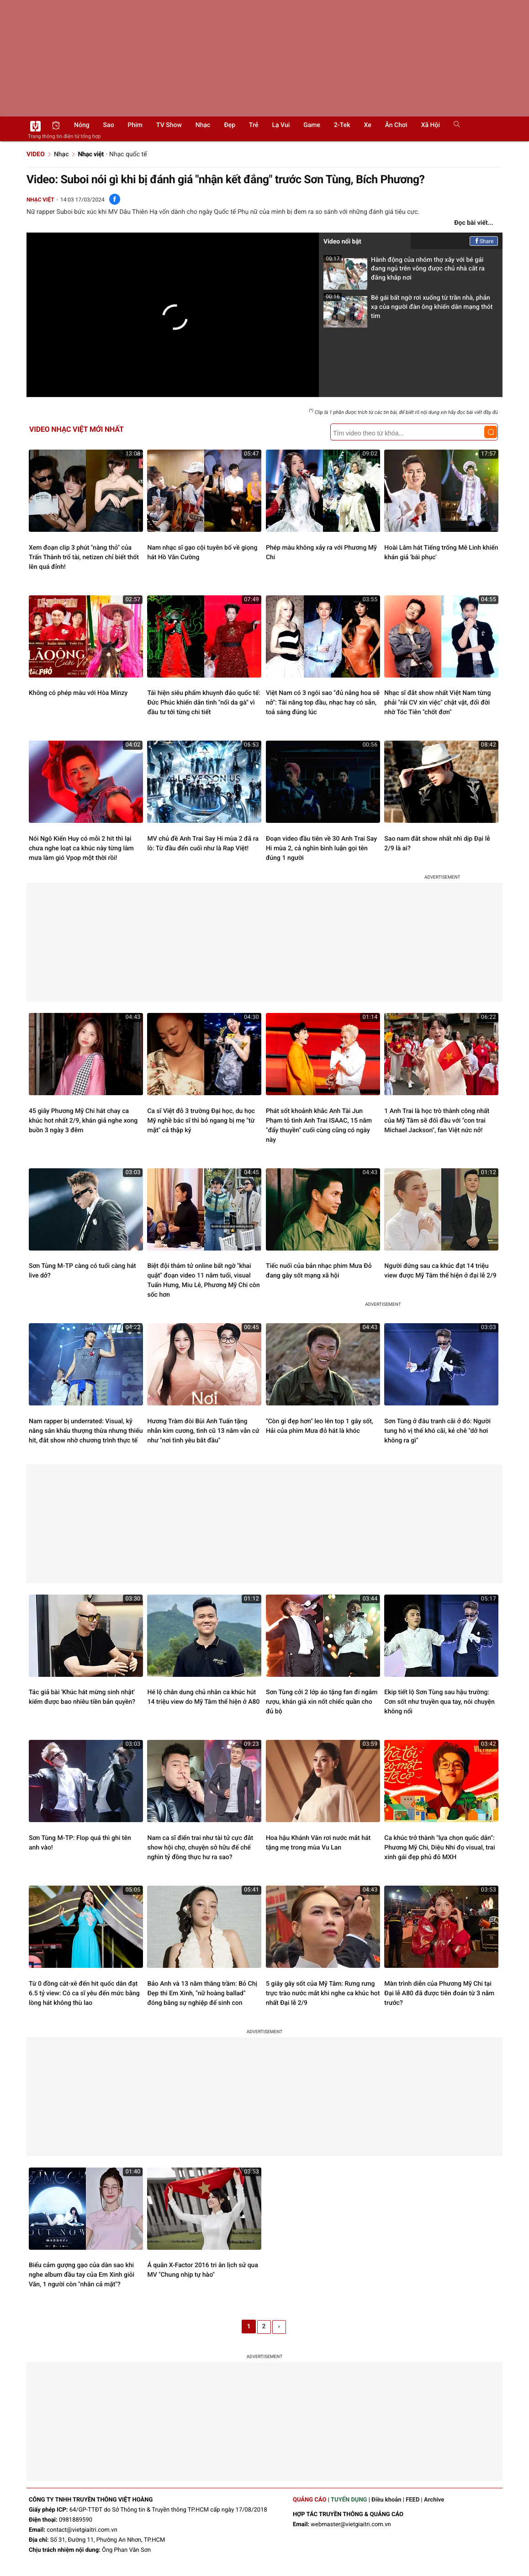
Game (311, 125)
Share (484, 241)
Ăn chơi (396, 125)
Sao (108, 125)
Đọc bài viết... (473, 223)
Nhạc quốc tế (128, 154)
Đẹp (229, 125)
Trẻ (253, 125)
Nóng (82, 125)
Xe (367, 125)
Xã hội (430, 125)
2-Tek (342, 125)
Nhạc (203, 125)
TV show (169, 125)
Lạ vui (281, 125)
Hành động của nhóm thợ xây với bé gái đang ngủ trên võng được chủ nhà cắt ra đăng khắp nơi (404, 271)
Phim (135, 125)
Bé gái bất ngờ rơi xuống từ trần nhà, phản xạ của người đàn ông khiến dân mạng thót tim (407, 309)
